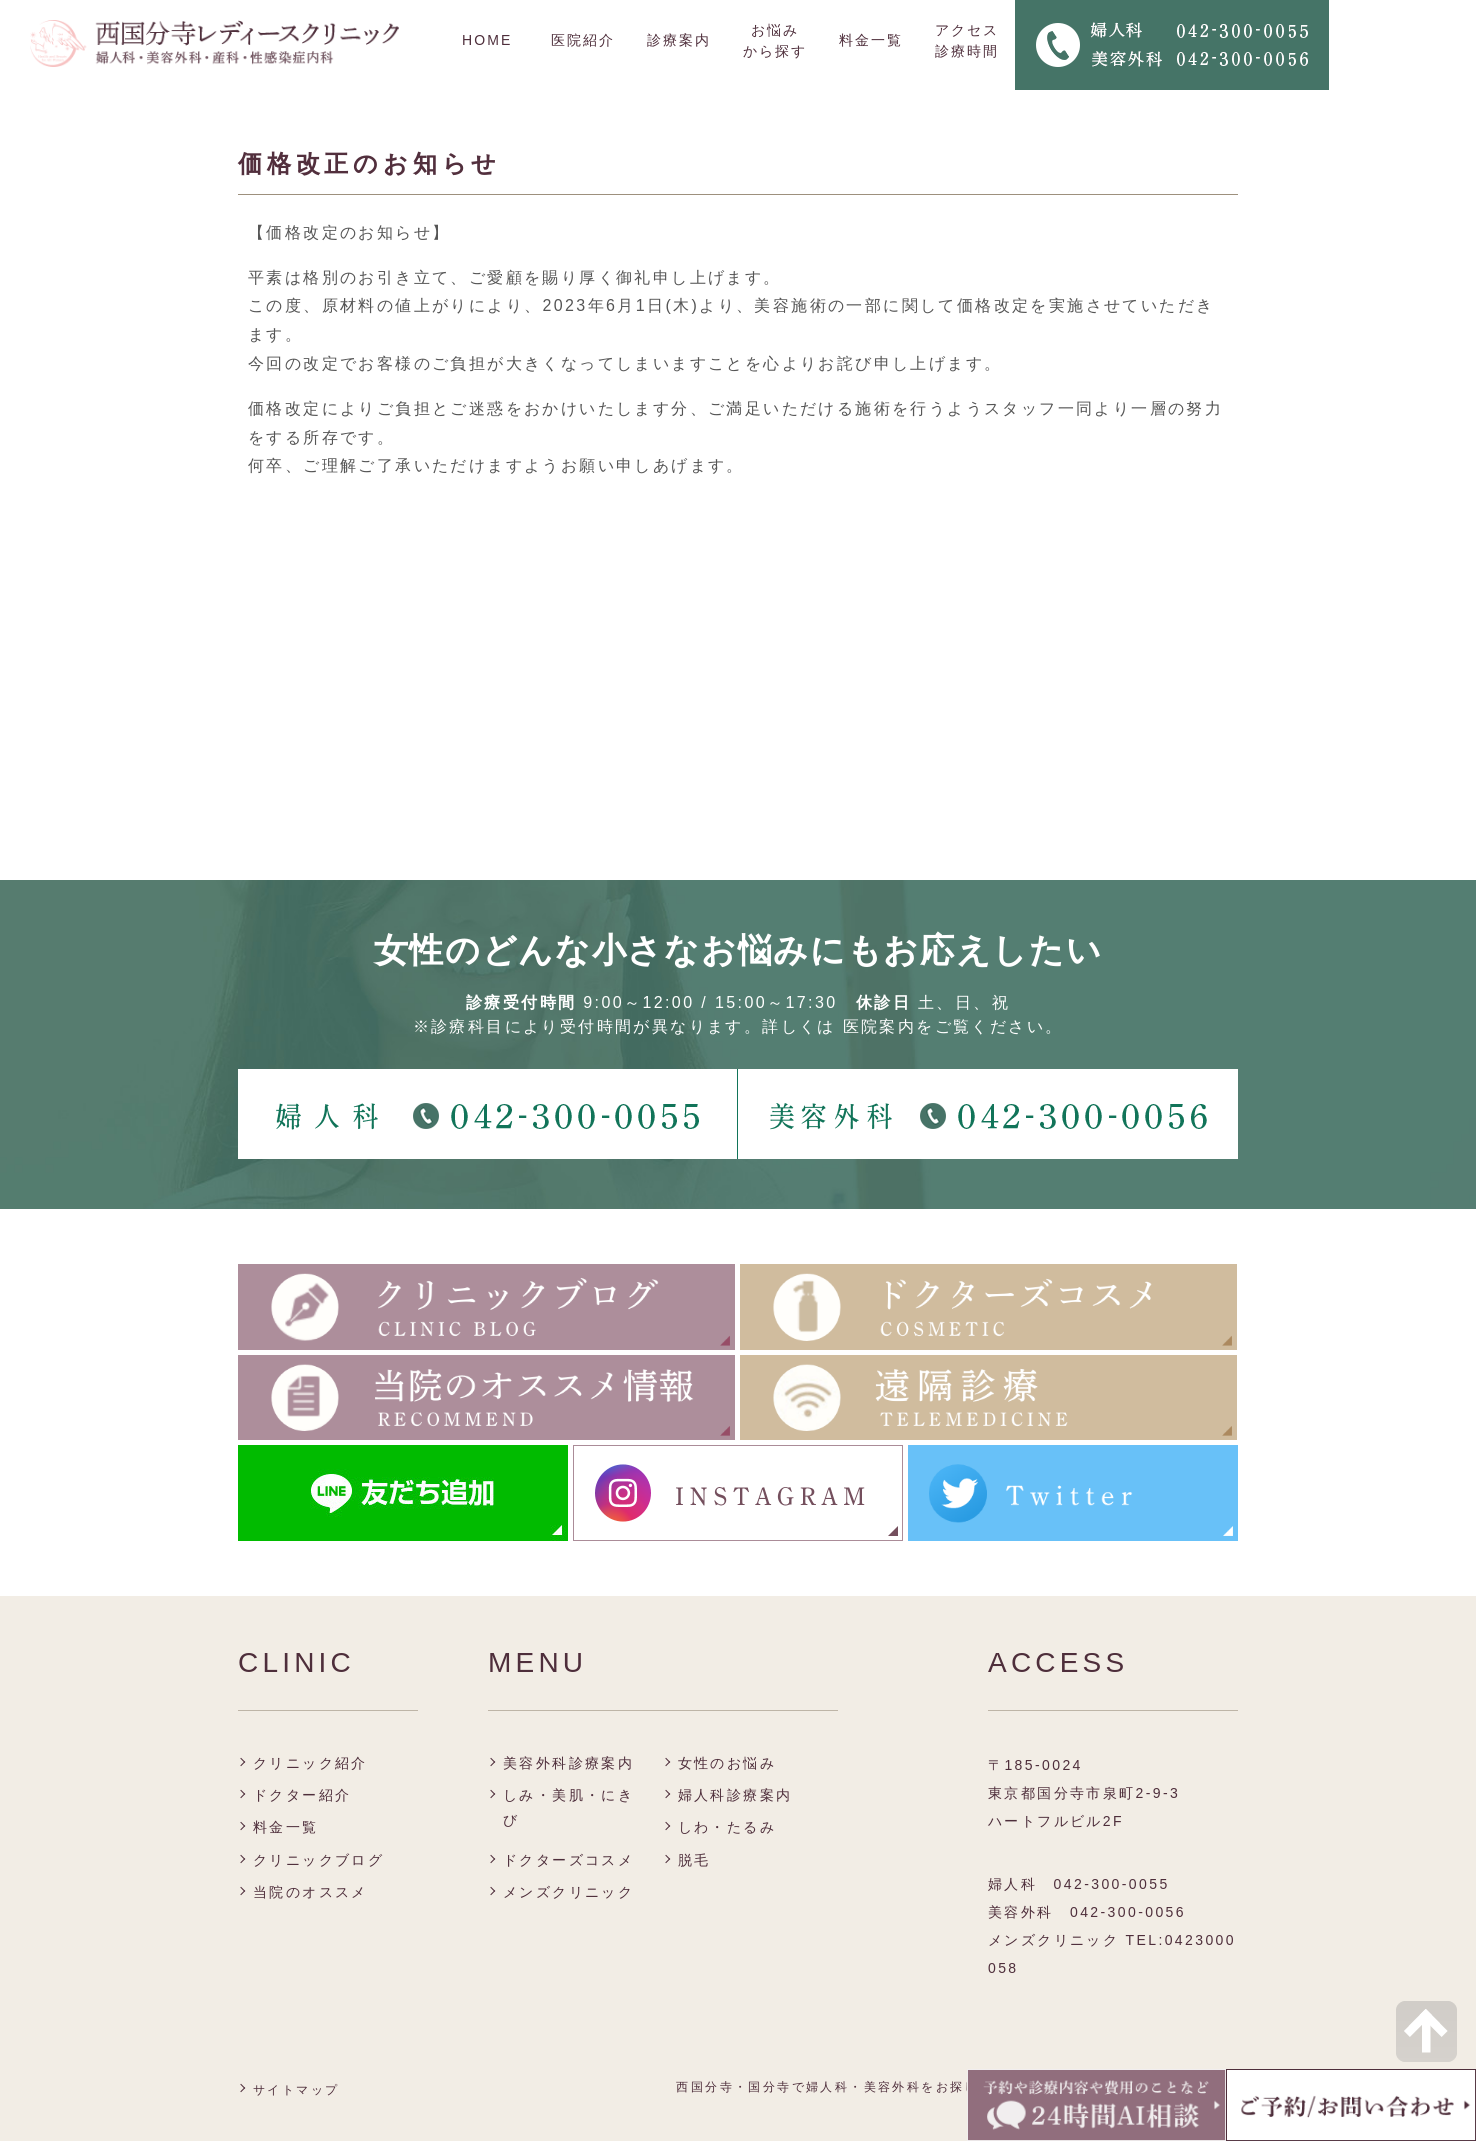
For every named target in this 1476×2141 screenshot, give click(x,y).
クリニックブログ (318, 1860)
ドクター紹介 (302, 1795)
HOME (487, 40)
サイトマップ (296, 2090)
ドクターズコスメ (568, 1860)
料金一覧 (871, 40)
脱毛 (694, 1860)
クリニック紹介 (310, 1763)
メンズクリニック (568, 1892)
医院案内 (880, 1026)
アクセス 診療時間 (967, 40)
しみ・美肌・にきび (568, 1807)
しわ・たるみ (727, 1827)
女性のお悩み (727, 1763)
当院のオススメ (310, 1892)
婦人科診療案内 (735, 1795)
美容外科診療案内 (568, 1763)
